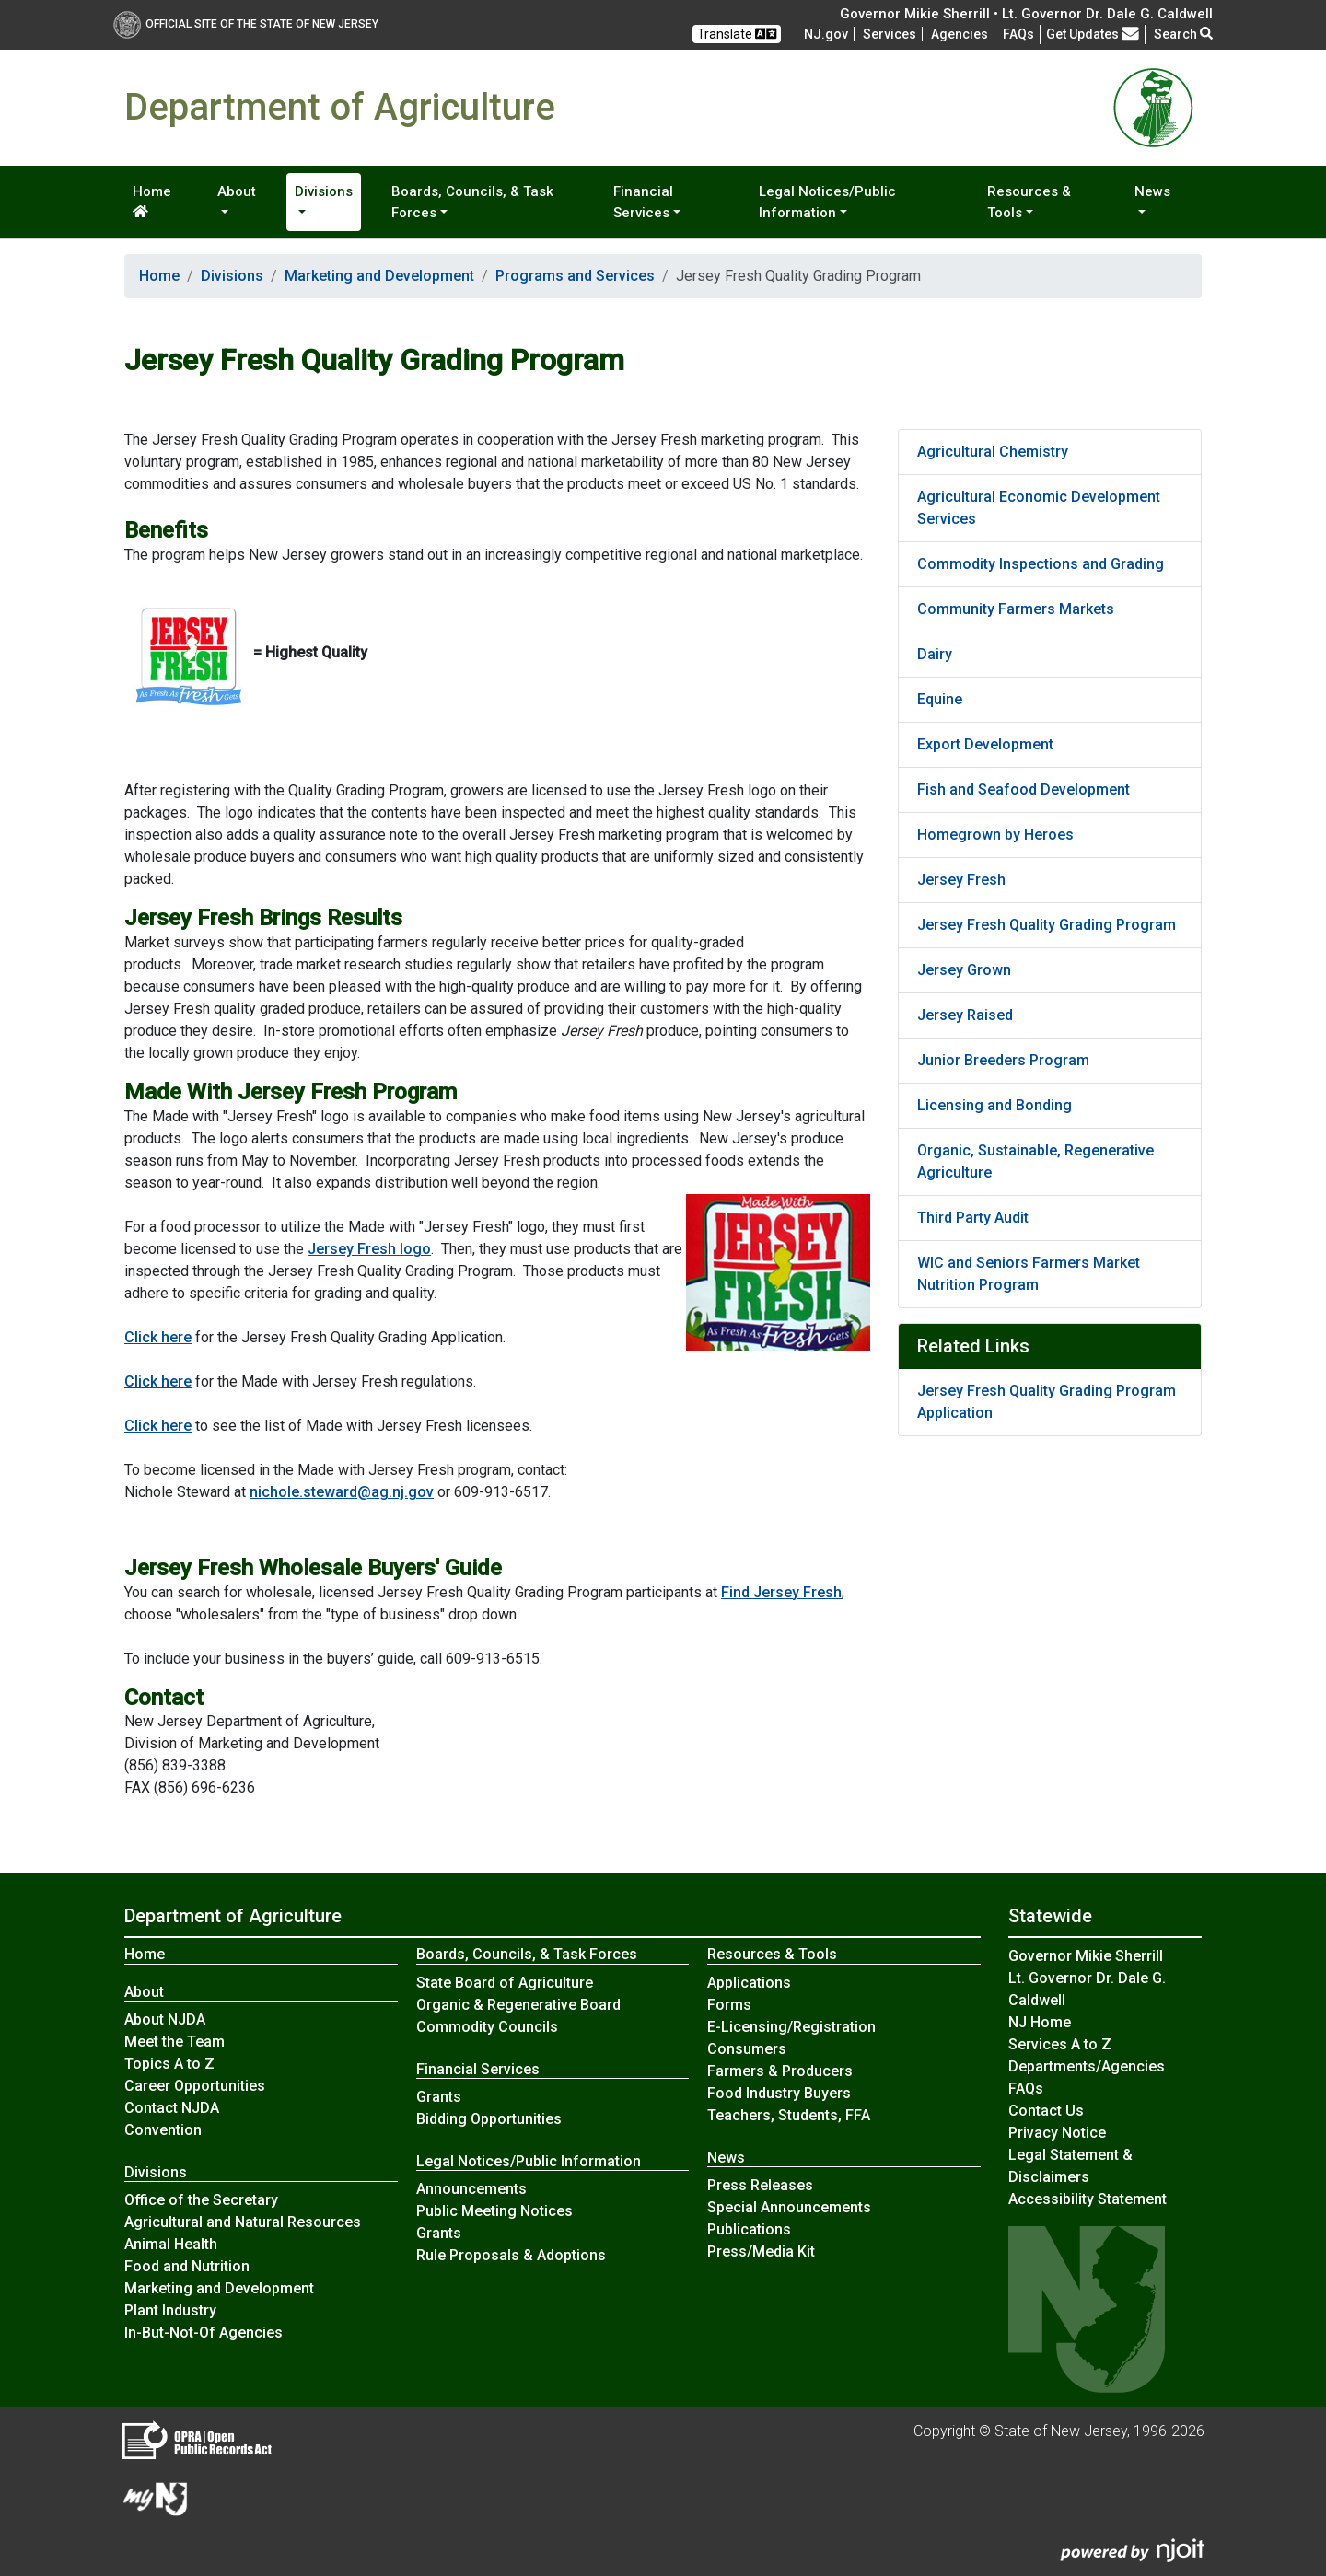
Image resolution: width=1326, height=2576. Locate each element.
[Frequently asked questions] (1018, 34)
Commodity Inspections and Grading (1040, 564)
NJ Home (1039, 2022)
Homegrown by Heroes (995, 834)
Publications (749, 2229)
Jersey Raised (965, 1015)
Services (889, 34)
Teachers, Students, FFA (788, 2115)
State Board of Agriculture (504, 1982)
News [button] (1152, 191)
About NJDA (164, 2019)
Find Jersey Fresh (781, 1592)
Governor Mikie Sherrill (1085, 1956)
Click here (158, 1337)
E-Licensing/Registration (791, 2027)
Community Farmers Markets (1015, 609)
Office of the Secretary (201, 2200)
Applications (749, 1982)
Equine (939, 699)
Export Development (985, 744)
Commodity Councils (487, 2027)
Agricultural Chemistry (992, 451)
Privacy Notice (1057, 2132)
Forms (729, 2004)
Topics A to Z (169, 2063)
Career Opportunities (194, 2085)
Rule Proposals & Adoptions (511, 2255)
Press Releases (760, 2185)
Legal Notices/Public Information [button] (827, 202)
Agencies (959, 34)
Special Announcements (789, 2207)
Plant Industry (170, 2310)
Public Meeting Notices (494, 2211)
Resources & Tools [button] (1029, 202)
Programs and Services (575, 275)
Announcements (471, 2189)
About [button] (236, 191)
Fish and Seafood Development (1023, 789)
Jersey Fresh (961, 879)
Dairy (934, 654)
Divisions (232, 275)
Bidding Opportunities (489, 2119)
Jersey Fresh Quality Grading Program (1046, 925)
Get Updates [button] (1092, 34)
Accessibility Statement (1087, 2199)
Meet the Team (174, 2041)
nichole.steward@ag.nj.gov (342, 1492)
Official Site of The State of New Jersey (245, 23)
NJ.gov (826, 34)
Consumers (746, 2049)
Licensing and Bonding (994, 1105)
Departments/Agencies (1086, 2066)
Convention (163, 2130)
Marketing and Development (379, 275)
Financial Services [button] (643, 202)
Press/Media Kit (761, 2251)
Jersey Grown (964, 970)
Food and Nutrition (187, 2266)
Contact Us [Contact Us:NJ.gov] (1046, 2110)
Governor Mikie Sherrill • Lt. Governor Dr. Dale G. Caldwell (1026, 14)
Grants (438, 2097)
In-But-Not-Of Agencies (203, 2332)
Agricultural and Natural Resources (242, 2222)
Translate (736, 33)
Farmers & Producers (780, 2071)
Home (152, 200)
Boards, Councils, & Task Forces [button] (472, 202)
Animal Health (170, 2244)
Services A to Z (1059, 2044)
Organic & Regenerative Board (518, 2004)
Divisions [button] (324, 191)
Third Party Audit (973, 1217)
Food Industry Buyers (779, 2093)
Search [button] (1183, 34)
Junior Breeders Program (1003, 1060)
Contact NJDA (171, 2108)
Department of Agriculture (233, 1916)
